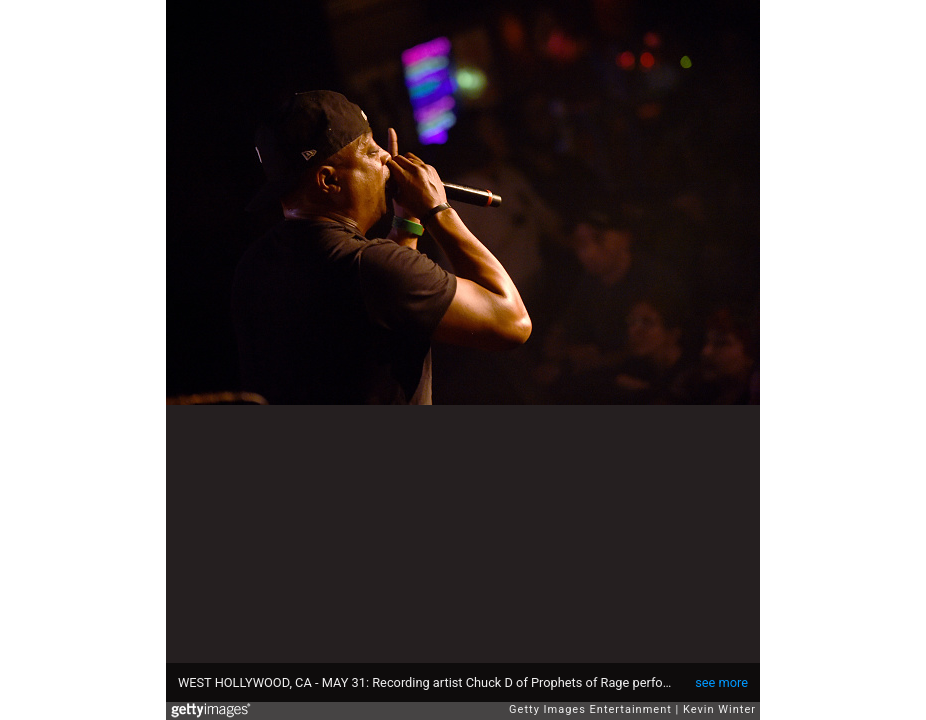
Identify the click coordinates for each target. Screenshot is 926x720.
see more (721, 682)
